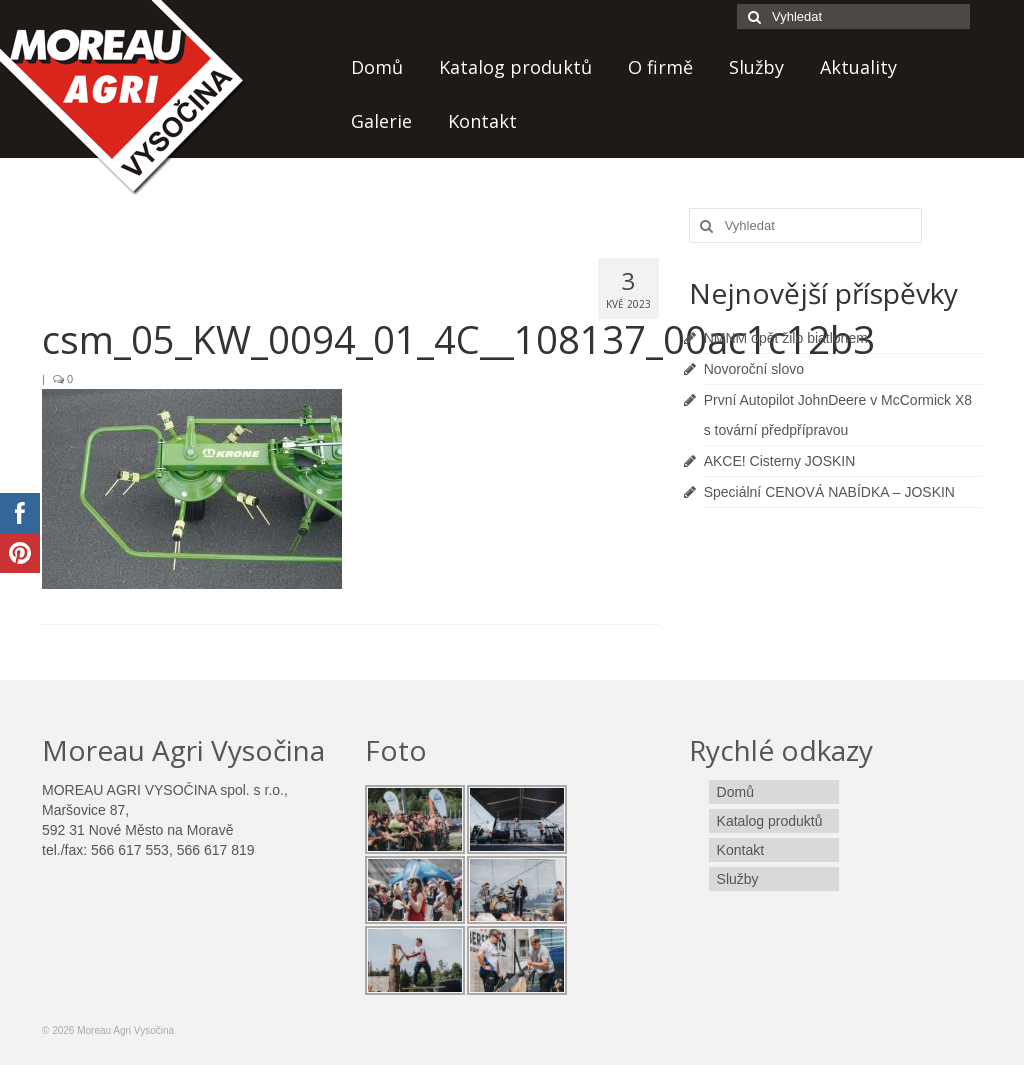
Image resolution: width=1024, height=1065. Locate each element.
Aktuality (858, 67)
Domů (377, 67)
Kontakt (482, 121)
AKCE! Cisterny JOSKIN (780, 461)
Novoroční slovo (754, 369)
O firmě (660, 67)
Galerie (381, 121)
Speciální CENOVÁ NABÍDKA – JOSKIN (829, 492)
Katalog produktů (515, 67)
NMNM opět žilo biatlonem (786, 338)
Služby (756, 67)
